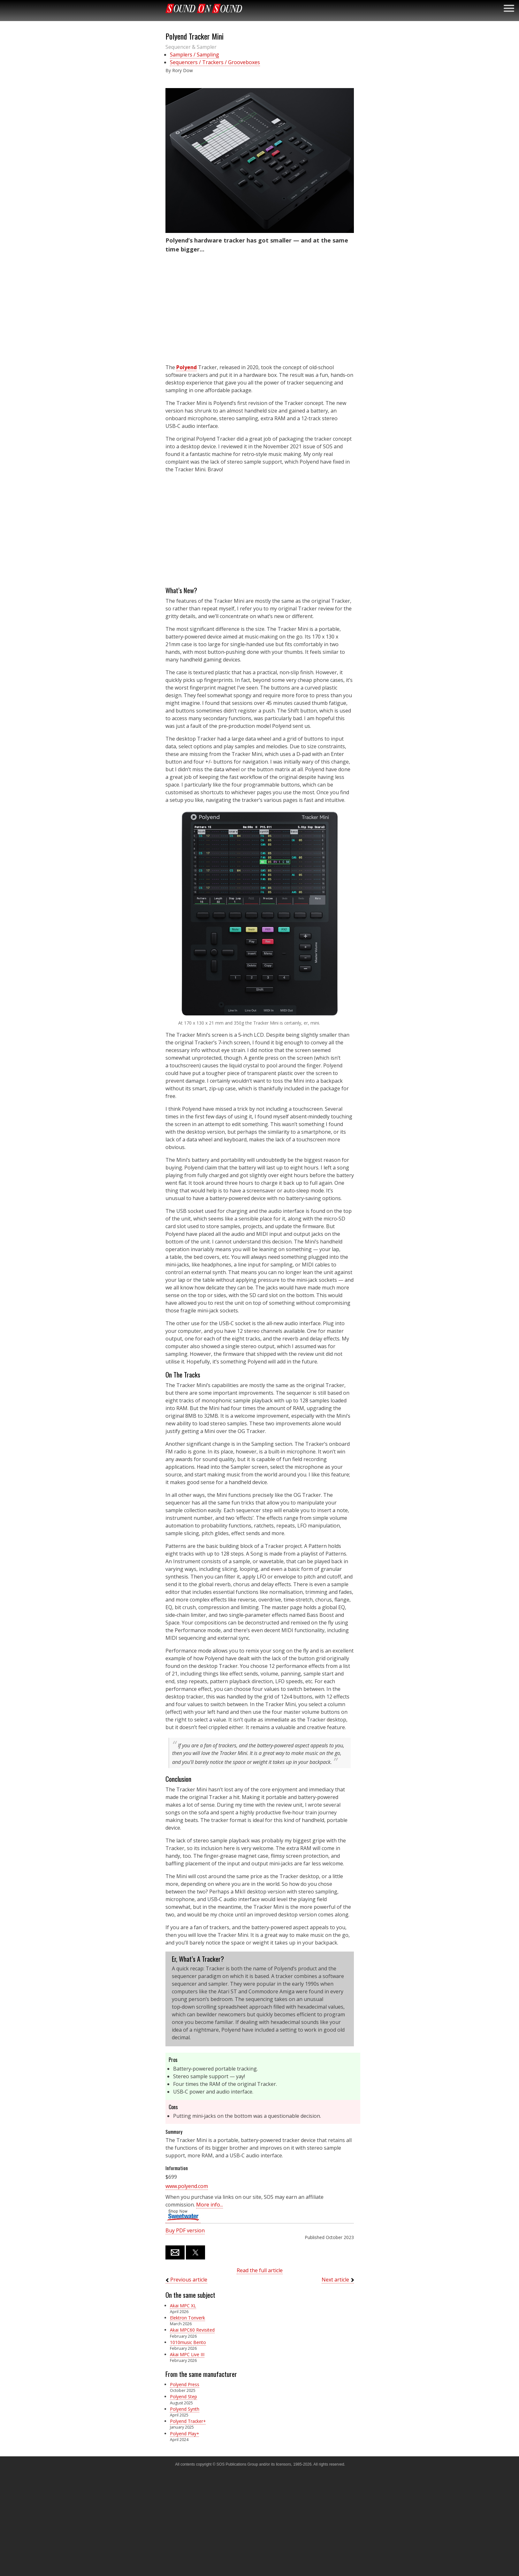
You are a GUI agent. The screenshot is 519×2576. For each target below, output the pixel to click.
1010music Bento (188, 2342)
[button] (259, 160)
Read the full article (260, 2270)
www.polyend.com (186, 2186)
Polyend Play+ (184, 2433)
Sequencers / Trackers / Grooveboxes (215, 62)
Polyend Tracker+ (188, 2421)
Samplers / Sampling (194, 54)
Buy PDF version (185, 2230)
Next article (335, 2279)
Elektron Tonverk (187, 2318)
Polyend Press (184, 2384)
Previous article (188, 2279)
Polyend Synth (184, 2409)
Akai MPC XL (183, 2306)
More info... (209, 2204)
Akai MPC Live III (187, 2354)
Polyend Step (183, 2396)
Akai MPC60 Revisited (192, 2330)
